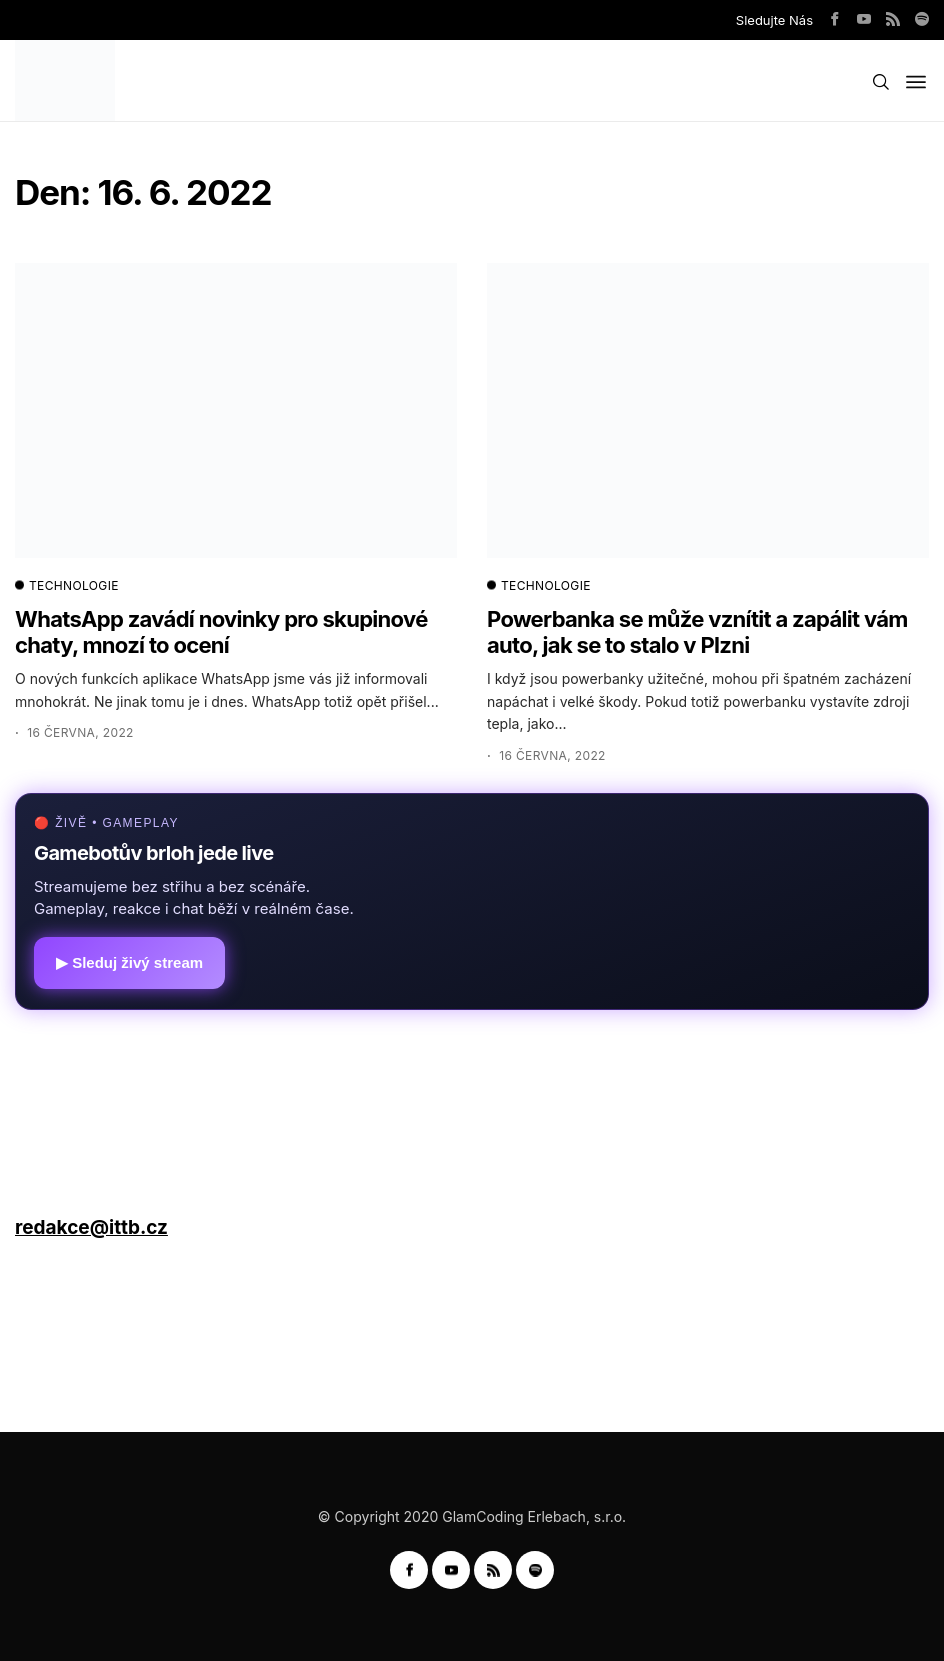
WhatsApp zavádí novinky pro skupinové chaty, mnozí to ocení (221, 632)
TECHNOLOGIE (67, 586)
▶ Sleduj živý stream (129, 962)
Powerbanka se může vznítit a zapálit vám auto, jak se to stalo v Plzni (697, 632)
